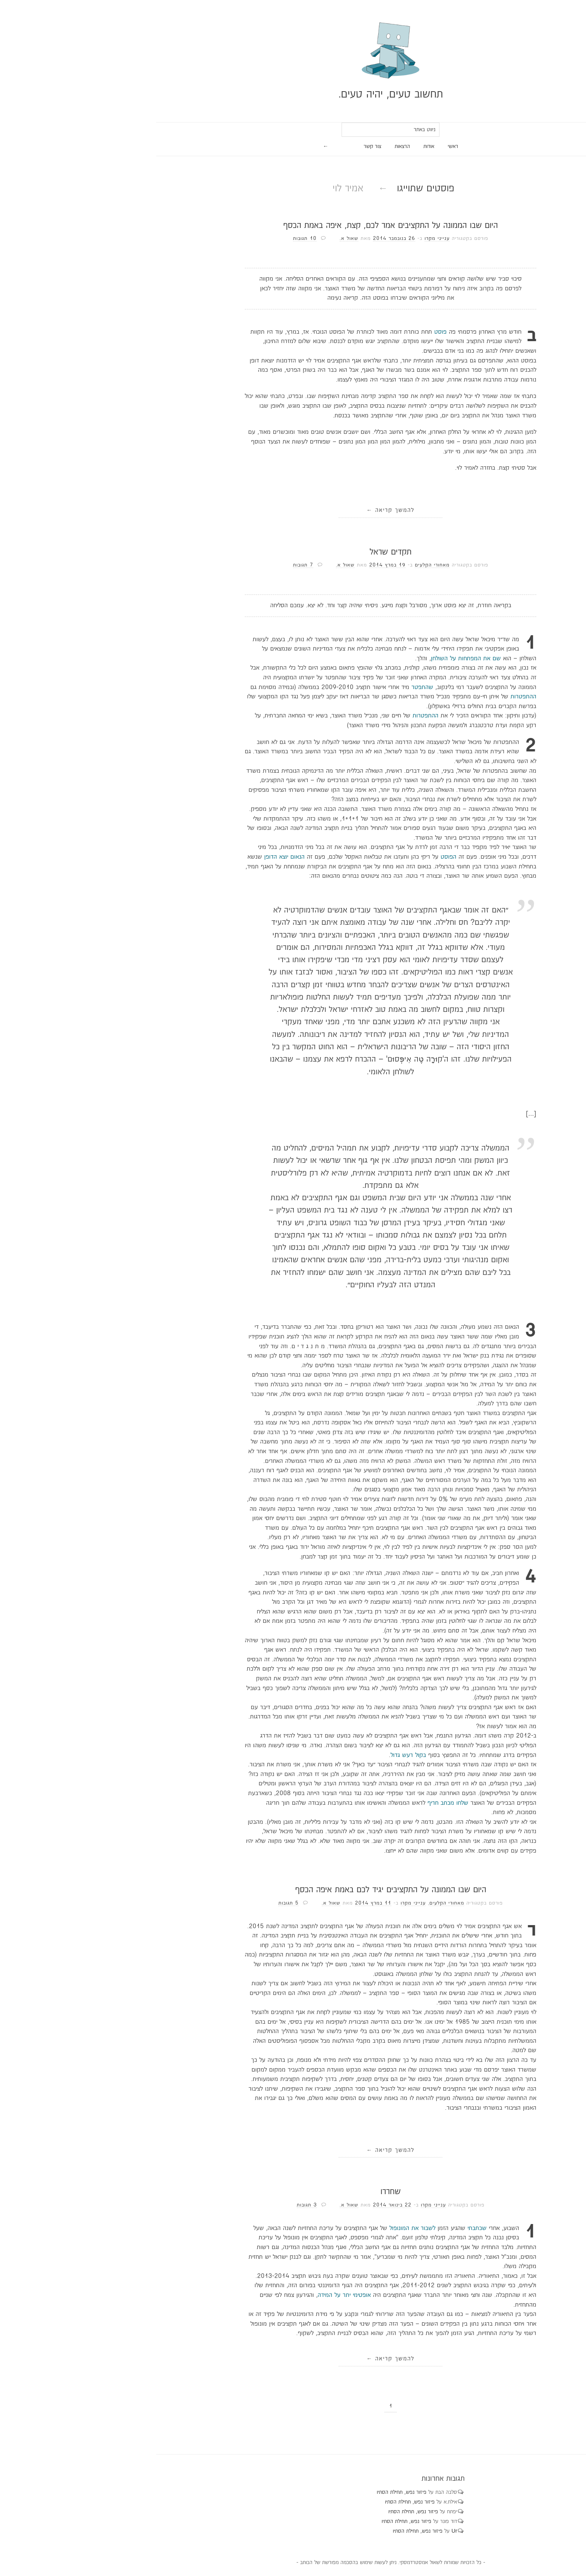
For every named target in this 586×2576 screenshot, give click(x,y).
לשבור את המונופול (315, 2228)
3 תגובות (209, 2205)
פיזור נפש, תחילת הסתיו (304, 2492)
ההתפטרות (426, 697)
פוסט (343, 332)
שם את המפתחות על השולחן (368, 658)
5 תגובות (191, 1903)
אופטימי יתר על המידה (246, 2295)
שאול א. (251, 238)
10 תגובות (207, 238)
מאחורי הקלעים (334, 565)
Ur (357, 2531)
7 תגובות (205, 565)
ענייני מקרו (339, 238)
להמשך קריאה (293, 510)
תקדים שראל (293, 552)
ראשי (355, 146)
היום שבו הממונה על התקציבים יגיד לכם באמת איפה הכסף (293, 1889)
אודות (331, 146)
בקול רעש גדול (311, 1755)
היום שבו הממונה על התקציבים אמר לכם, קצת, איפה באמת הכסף (293, 225)
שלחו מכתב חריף (350, 1803)
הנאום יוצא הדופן (187, 857)
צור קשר (275, 146)
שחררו (293, 2191)
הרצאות (304, 146)
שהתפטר (325, 687)
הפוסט (351, 857)
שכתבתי (379, 2228)
